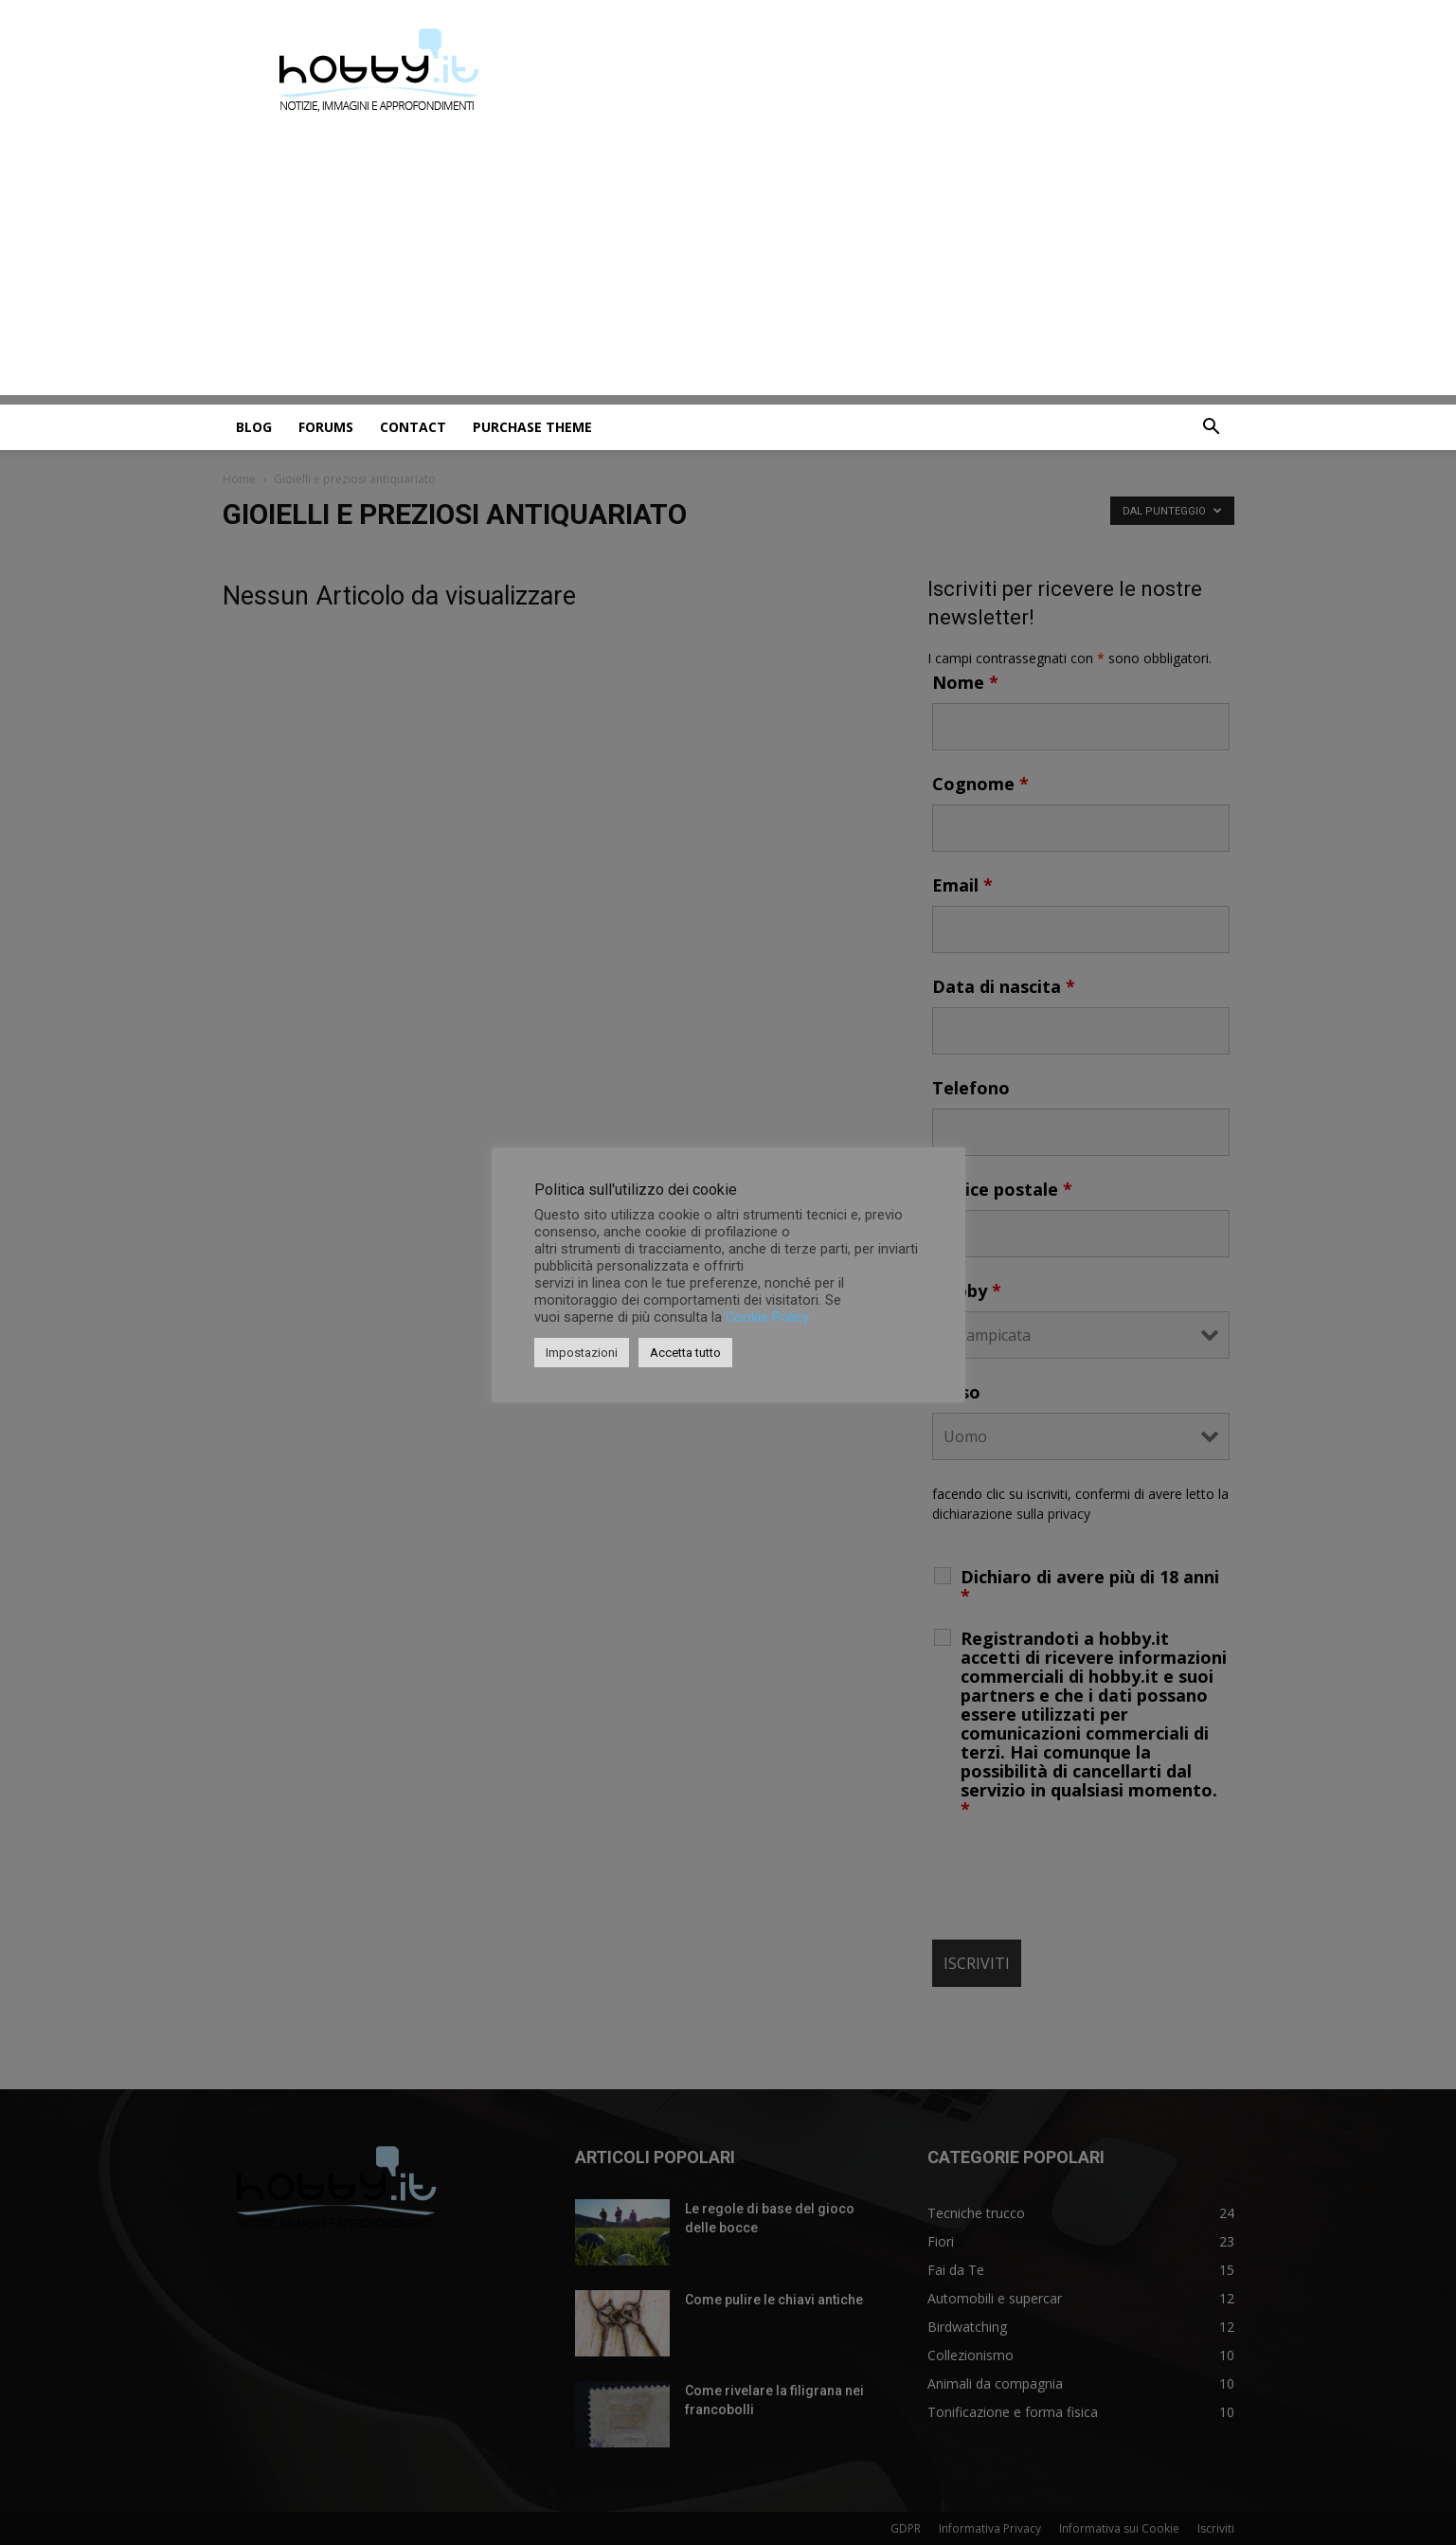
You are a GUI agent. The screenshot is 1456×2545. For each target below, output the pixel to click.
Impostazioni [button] (582, 1352)
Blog (254, 427)
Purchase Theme (532, 427)
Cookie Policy (767, 1317)
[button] (1211, 429)
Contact (413, 427)
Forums (325, 427)
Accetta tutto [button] (685, 1352)
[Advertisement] (728, 262)
